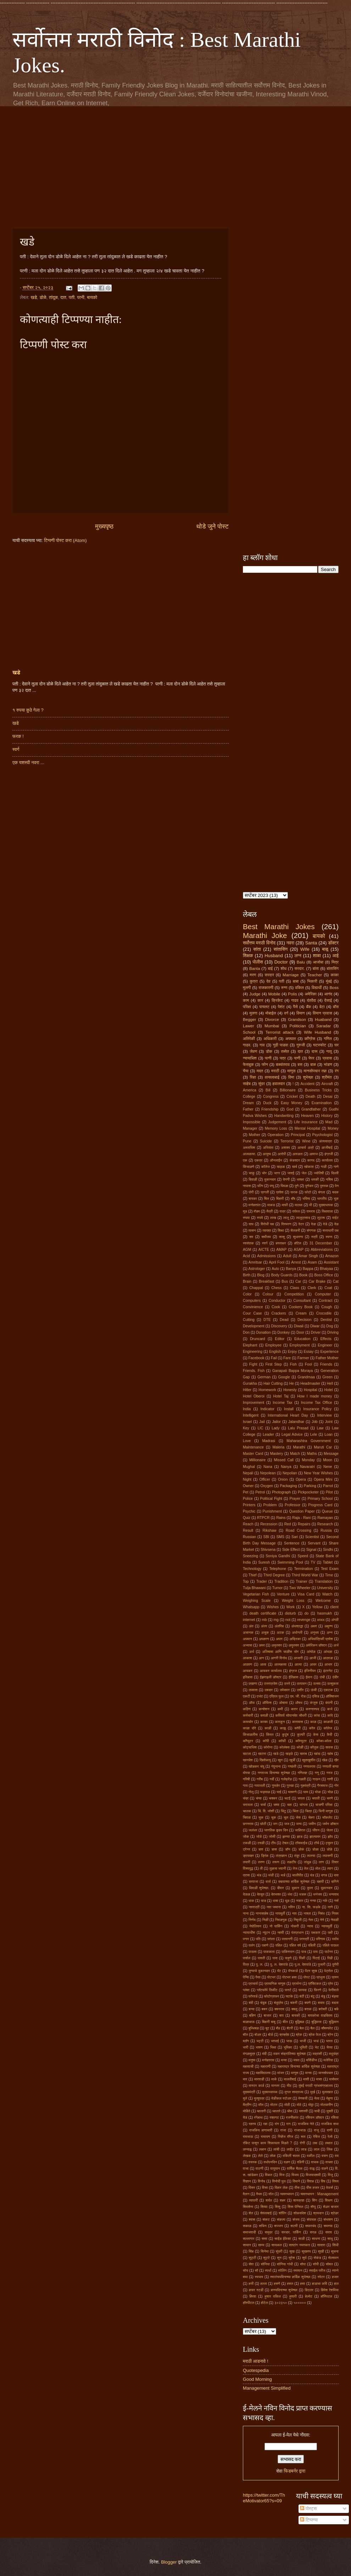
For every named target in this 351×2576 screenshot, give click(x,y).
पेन (337, 1186)
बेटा (322, 1007)
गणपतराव (309, 1766)
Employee (273, 1345)
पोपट (306, 1977)
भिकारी (312, 981)
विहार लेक (281, 2188)
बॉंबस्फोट (327, 2028)
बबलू (294, 2009)
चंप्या (259, 1798)
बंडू (323, 1996)
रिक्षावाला (327, 1211)
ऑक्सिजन (332, 1696)
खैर (336, 1760)
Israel (247, 1422)
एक (245, 1160)
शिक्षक (248, 955)
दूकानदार (327, 1888)
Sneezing (250, 1556)
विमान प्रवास (322, 1013)
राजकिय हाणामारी (260, 2130)
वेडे (325, 1224)
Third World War (304, 1575)
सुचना (334, 2251)
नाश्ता (307, 1913)
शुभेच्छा (308, 1077)
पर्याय (335, 1939)
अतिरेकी (249, 1038)
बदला (335, 2003)
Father (248, 1109)
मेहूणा (329, 2098)
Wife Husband (317, 1032)
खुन (280, 1760)
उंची (322, 1677)
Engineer (325, 1345)
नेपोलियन (255, 1926)
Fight (253, 1364)
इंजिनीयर (310, 1671)
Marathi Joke (265, 935)
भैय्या (330, 2047)
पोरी (251, 1192)
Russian (249, 1537)
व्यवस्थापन (287, 2194)
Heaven (307, 1116)
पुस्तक (324, 1186)
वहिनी (300, 2162)
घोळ (330, 1792)
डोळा (315, 1849)
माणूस (295, 2073)
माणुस (291, 1071)
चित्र (308, 1811)
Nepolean (268, 1473)
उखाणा (253, 1683)
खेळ (325, 1760)
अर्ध (251, 1652)
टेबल (285, 1843)
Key (246, 1428)
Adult (287, 1256)
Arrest (296, 1262)
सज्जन (278, 2226)
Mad (329, 1122)
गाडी (324, 1167)
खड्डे (289, 1754)
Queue (327, 1511)
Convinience (253, 1307)
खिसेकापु (265, 1760)
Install (289, 1409)
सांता (257, 949)
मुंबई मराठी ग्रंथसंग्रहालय (316, 2086)
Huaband (323, 1019)
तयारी (246, 1862)
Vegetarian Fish (256, 1594)
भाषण (259, 2047)
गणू (317, 1773)
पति (258, 1939)
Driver (316, 1332)
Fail (274, 1358)
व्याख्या (266, 1230)
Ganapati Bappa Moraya (292, 1371)
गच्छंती (292, 1766)
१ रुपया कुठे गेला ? (28, 710)
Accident (307, 1084)
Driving (333, 1332)
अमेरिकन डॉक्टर (316, 1645)
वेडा (313, 1224)
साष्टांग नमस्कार (299, 2245)
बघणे (308, 2003)
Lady (275, 1428)
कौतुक (314, 1747)
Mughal (249, 1467)
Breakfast (266, 1281)
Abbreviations (322, 1250)
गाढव (295, 1000)
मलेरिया (328, 2060)
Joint (329, 1422)
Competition (294, 1294)
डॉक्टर (333, 942)
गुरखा (290, 1785)
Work (290, 1607)
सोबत (329, 2264)
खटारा (262, 1754)
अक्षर (314, 1626)
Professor (292, 1505)
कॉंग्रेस (310, 1038)
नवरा (290, 942)
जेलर (329, 1830)
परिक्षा (247, 1007)
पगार (246, 1939)
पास (274, 1958)
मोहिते (246, 2111)
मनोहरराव (268, 2060)
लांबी (276, 2149)
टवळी (260, 1843)
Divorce (272, 1019)
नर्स (336, 1901)
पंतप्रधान (297, 1932)
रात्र (282, 1211)
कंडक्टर (294, 1160)
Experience (329, 1352)
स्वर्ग (15, 749)
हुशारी (293, 2296)
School (249, 1032)
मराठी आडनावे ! (255, 2361)
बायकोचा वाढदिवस (320, 2015)
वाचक (315, 2162)
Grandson (297, 1019)
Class (294, 1288)
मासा (319, 2079)
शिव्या (264, 2207)
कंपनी (329, 1703)
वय (337, 2156)
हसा (302, 2284)
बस (299, 1064)
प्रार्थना (297, 1983)
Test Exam (330, 1569)
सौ (256, 2270)
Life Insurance (306, 1122)
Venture (283, 1594)
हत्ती (251, 2284)
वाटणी (259, 2168)
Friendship (269, 1109)
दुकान (295, 1888)
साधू (330, 2239)
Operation (275, 1135)
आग (261, 1658)
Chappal (256, 1288)
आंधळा (328, 1652)
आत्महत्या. (249, 1154)
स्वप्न (329, 1237)
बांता (316, 968)
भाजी (303, 2041)
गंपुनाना (276, 1766)
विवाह (310, 2181)
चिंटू (283, 1811)
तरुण (261, 1862)
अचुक (265, 1632)
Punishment (272, 1511)
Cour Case (252, 1313)
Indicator (267, 1409)
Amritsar (255, 1262)
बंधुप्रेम (278, 2003)
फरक (294, 1192)
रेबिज (316, 2137)
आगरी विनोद (279, 1658)
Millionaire (257, 1460)
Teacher (314, 975)
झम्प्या (286, 1836)
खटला (247, 1754)
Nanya (286, 1467)
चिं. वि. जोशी (266, 1811)
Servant (314, 1543)
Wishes (273, 1607)
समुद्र (269, 2232)
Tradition (281, 1581)
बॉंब (293, 1199)
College (249, 1096)
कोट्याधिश (250, 1747)
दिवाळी (253, 1179)
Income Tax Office (316, 1403)
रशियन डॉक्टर (315, 2117)
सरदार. (299, 968)
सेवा (251, 2264)
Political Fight (271, 1499)
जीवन (315, 1830)
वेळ (336, 1224)
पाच (303, 1952)
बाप (281, 2015)
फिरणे (317, 1990)
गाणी (330, 1779)
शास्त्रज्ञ (298, 2200)
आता (263, 1664)
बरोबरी (323, 2009)
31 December (321, 1243)
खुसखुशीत (309, 1760)
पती (71, 297)
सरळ (313, 2232)
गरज (330, 1773)
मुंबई (329, 981)
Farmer (303, 1358)
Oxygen (267, 1486)
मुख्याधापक (326, 1205)
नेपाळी (335, 1920)
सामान (247, 2245)
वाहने (325, 2168)
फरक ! (18, 736)
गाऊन (317, 1779)
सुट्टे (266, 2258)
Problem (270, 1505)
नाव (294, 1913)
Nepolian (290, 1473)
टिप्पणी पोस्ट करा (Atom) (65, 540)
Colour (268, 1294)
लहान (262, 2149)
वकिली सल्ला (291, 2156)
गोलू (251, 1792)
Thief (253, 1575)
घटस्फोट (319, 1045)
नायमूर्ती (280, 1913)
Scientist (312, 1537)
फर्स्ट (288, 1990)
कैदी (329, 1734)
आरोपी (282, 1154)
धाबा (275, 1901)
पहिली (312, 1945)
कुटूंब (285, 1734)
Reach (248, 1524)
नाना (246, 1913)
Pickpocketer (308, 1492)
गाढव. (247, 1045)
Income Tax (282, 1403)
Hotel (328, 1390)
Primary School (320, 1499)
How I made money (314, 1396)
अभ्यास (247, 1645)
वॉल (270, 2194)
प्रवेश (279, 1192)
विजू (330, 2175)
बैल (313, 2028)
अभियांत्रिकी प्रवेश (320, 1639)
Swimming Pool (290, 1562)
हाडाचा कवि (319, 2284)
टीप (273, 1843)
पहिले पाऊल (331, 1945)
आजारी (298, 1658)
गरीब (260, 1779)
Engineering (252, 1352)
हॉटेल (297, 1243)
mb (264, 1620)
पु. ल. (259, 1964)
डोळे (42, 297)
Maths (312, 1454)
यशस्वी (303, 2111)
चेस (298, 1817)
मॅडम (257, 1211)
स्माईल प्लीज (317, 2270)
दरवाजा (253, 1881)
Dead (284, 1320)
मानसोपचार (325, 2073)
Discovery (279, 1326)
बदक (335, 1192)
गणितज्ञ (302, 1773)
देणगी (286, 1179)
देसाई (328, 1000)
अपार (279, 1639)
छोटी (263, 1824)
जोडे (259, 1836)
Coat (328, 1288)
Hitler (247, 1390)
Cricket (292, 1096)
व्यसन (252, 1230)
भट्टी (259, 2041)
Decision (304, 1320)
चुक (260, 1817)
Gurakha (250, 1383)
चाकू (252, 1173)
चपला (301, 1798)
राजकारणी (265, 987)
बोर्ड (270, 2034)
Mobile (274, 994)
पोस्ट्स (308, 2508)
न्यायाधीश (249, 1932)
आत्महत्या (280, 1664)
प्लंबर (246, 1990)
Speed (302, 1556)
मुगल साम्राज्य (293, 2092)
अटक (280, 1632)
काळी (267, 1728)
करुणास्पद (312, 1709)
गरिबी (246, 1779)
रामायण (265, 2137)
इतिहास (247, 1677)
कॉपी (266, 1741)
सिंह (251, 2251)
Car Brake (316, 1281)
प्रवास (327, 1058)
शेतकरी (295, 1230)
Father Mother (327, 1358)
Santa (311, 942)
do (306, 1613)
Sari (294, 1537)
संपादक (311, 2219)
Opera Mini (323, 1479)
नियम (335, 1913)
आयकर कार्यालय (271, 1671)
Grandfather (311, 1109)
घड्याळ (265, 1792)
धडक (302, 1894)
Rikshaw (269, 1530)
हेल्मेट (308, 2296)
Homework (267, 1390)
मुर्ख (312, 2092)
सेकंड (317, 2258)
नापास (247, 1186)
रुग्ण (284, 987)
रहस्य (252, 2124)
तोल (318, 1868)
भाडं (316, 2041)
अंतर (264, 1626)
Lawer (248, 1026)
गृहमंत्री (305, 1785)
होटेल (264, 2303)
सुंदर (261, 1083)
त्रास (246, 1875)
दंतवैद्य (311, 1000)
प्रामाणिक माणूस (274, 1983)
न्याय (310, 1926)
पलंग (252, 1945)
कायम (264, 1722)
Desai (327, 1096)
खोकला (309, 1167)
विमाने (296, 2181)
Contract (326, 1301)
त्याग (330, 1868)
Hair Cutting (273, 1383)
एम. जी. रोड (298, 1696)
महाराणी (266, 2066)
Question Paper (301, 1511)
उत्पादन (302, 1683)
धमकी (315, 1179)
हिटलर (309, 2290)
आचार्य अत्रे (305, 1147)
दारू (315, 1051)
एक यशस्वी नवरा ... (28, 762)
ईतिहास (293, 1677)
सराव (328, 2232)
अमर (262, 1645)
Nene (327, 1467)
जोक (246, 1836)
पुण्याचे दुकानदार (259, 1971)
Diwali (298, 1326)
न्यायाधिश (250, 1058)
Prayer (295, 1499)
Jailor (276, 1422)
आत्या (298, 1664)
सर (251, 1237)
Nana (267, 1467)
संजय (296, 2219)
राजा (283, 2130)
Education (302, 1339)
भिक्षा (273, 2047)
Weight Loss (293, 1601)
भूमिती (303, 2047)
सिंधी (335, 2245)
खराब (303, 1754)
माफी (285, 1205)
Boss (334, 987)
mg (276, 1620)
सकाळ (247, 2226)
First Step (273, 1364)
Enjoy (292, 1352)
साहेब (247, 1083)
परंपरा (271, 1939)
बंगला (321, 1192)
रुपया (246, 1218)
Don (246, 1332)
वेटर (301, 1224)
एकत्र (258, 1160)
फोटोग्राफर (271, 1996)
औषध (298, 1703)
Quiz (246, 1518)
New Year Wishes (318, 1473)
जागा (277, 1173)
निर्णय (252, 1920)
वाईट (335, 1218)
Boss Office (323, 1275)
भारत (329, 2041)
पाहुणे (288, 1958)
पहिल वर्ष (295, 1945)
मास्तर (275, 2086)
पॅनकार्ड (293, 1971)
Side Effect (291, 1550)
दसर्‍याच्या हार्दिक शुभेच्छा (293, 1881)
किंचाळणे (248, 1167)
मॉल (260, 2105)
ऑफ (252, 1703)
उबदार (268, 1690)
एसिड (315, 1696)
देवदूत (260, 1894)
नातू (329, 1051)
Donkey (283, 1332)
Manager (250, 1128)
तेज (294, 1868)
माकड (271, 1205)
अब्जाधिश (249, 1147)
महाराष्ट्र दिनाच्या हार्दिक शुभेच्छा (299, 2066)
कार (260, 1000)
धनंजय (317, 1894)
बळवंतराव (283, 1064)
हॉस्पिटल (326, 2296)
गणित (328, 1038)
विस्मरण (286, 1224)
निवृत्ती (298, 1920)
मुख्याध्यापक (269, 2092)
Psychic (249, 1511)
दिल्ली (335, 1173)
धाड (263, 1901)
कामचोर (248, 1722)
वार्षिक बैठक (294, 2168)
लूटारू (321, 1218)
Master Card (253, 1454)
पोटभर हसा (289, 1977)
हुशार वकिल (272, 2296)
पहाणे (265, 1945)
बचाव (321, 2003)
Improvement (253, 1403)
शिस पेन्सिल (295, 2207)
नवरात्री (254, 1907)
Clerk (311, 1288)
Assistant (331, 1262)
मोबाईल (271, 1013)
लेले (260, 2156)
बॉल (245, 2034)
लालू (286, 1218)
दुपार (310, 1888)
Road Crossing (298, 1530)
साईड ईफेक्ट (282, 2239)
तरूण (275, 1862)
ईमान (309, 1677)
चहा (289, 1805)
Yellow (317, 1607)
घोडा (318, 1792)
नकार (299, 1901)
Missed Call (284, 1460)
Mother (254, 1135)
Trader (261, 1581)
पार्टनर (328, 1952)
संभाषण (328, 2219)
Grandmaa (306, 1377)
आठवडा (328, 1658)
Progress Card (320, 1505)
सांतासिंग (280, 949)
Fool (308, 1364)
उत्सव (317, 1683)
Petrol (260, 1492)
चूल (286, 1817)
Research (325, 1524)
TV (313, 1562)
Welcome (323, 1601)
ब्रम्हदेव (284, 2034)
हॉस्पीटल (248, 2303)
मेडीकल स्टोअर (281, 2098)
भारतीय (322, 1199)
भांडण (328, 1064)
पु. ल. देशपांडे (279, 1964)
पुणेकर (309, 1186)
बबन (264, 2009)
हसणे (277, 2284)
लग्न (297, 955)
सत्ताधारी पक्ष (330, 1230)
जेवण (253, 1051)
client (334, 1607)
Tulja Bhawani (254, 1588)
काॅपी (297, 1728)
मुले (245, 2098)
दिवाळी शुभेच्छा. (259, 1888)
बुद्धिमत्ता (316, 2022)
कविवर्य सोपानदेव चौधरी (291, 1715)
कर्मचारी (248, 1715)
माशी (306, 2079)
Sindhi (328, 1550)
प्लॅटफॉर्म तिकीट (267, 1990)
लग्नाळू (247, 2149)
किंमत (269, 1734)
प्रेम (330, 1983)
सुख (292, 2251)
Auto (275, 1269)
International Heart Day (288, 1415)
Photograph (281, 1492)
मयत (297, 2060)
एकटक (328, 1690)
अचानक (248, 1632)
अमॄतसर (294, 1645)
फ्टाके (289, 1996)
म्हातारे (276, 2111)
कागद (310, 1160)
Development (253, 1326)
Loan (328, 1434)
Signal (311, 1550)
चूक (273, 1817)
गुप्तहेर (276, 1785)
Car (298, 1281)
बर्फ (336, 2009)
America (249, 1090)
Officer (264, 1479)
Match (295, 1454)
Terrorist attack (280, 1032)
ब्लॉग (246, 2041)
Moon (327, 1460)
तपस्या (311, 1856)
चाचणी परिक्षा (324, 1805)
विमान (300, 1013)
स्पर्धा (268, 2270)
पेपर (311, 1058)
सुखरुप (306, 2251)
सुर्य (304, 2258)
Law (320, 1428)
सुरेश (292, 2258)
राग (288, 2124)
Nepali (248, 1473)
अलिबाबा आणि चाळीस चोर (280, 1652)
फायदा (303, 1990)
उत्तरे (287, 1683)
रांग (277, 2124)
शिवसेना (248, 2207)
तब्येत (285, 1051)
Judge (255, 994)
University (325, 1588)
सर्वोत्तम (266, 1237)
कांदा (317, 1715)
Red (287, 1524)
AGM (247, 1250)
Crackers (279, 1313)
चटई (287, 1798)
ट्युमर (329, 1843)
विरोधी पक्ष (267, 1224)
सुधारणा (298, 1237)
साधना (316, 2239)
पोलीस (258, 962)
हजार (335, 2277)
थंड (259, 1875)
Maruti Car (323, 1447)
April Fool (276, 1262)
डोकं (301, 1849)
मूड (245, 1211)
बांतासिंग (333, 968)
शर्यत (269, 2200)
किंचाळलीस (250, 1734)
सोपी (315, 2264)
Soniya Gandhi (278, 1556)
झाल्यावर (315, 1836)
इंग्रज (293, 1671)
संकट (265, 2219)
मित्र (335, 962)
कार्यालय (327, 1160)
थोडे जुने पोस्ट (212, 526)
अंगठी (335, 1620)
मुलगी (247, 987)
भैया (246, 1071)
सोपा (303, 2264)
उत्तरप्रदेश (271, 1683)
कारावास (297, 1722)
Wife (305, 949)
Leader (268, 1434)
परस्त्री (304, 1939)
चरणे (330, 1798)
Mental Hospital (307, 1128)
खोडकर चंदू (256, 1766)
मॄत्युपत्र (259, 2098)
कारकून (280, 1722)
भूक (336, 1199)
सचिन (262, 2226)
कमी (280, 1709)
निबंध (321, 1913)
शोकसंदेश (300, 2213)
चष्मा (276, 1805)
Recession (268, 1524)
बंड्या (335, 1996)
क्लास (329, 1747)
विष (323, 2181)
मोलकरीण (327, 2105)
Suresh (264, 1562)
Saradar (323, 1026)
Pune (247, 1141)
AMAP (281, 1250)
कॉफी (282, 1741)
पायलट (264, 1007)
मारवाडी (259, 2079)
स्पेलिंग (282, 2270)
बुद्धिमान (334, 2022)
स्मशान (297, 2270)
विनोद (261, 2181)
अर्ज (336, 1645)
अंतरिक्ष (279, 1626)
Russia (326, 1530)
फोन (265, 1064)
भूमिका (288, 2047)
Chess (276, 1288)
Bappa (308, 1269)
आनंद (328, 994)
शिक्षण (329, 2200)
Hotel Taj (281, 1396)
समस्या (328, 2226)
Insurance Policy (317, 1409)
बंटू (312, 1996)
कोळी (299, 1747)
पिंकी (302, 1958)
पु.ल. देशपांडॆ (303, 1964)
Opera (301, 1479)
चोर (264, 1173)
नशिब (329, 1179)
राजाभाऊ (300, 2130)
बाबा (296, 981)
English (275, 1352)
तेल (306, 1868)
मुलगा (253, 1013)
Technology (252, 1569)
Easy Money (291, 1103)
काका (335, 975)
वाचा (246, 2168)
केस (315, 1734)
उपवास (253, 1690)
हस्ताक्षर (281, 1243)
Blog (260, 1275)
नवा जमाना (274, 1907)
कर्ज (329, 1709)
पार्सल (246, 1958)
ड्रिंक (265, 1856)
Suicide (266, 1141)
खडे (33, 297)
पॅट (279, 1971)
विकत (268, 2175)
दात (63, 297)
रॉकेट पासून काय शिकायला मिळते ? (267, 2143)
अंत (251, 1626)
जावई (290, 1173)
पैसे (295, 1007)
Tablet (328, 1562)
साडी (301, 2239)
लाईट (290, 2149)
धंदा (290, 1894)
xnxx (320, 1620)
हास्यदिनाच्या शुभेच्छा (284, 2290)
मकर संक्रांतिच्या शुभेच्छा (289, 2054)
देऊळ (246, 1894)
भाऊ (289, 2041)
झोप (330, 1836)
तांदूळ (53, 297)
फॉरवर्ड (253, 1996)
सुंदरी (278, 2251)
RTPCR (263, 1518)
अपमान (247, 1639)
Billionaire (288, 1090)
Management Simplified (267, 2388)
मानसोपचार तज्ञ (315, 1071)
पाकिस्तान (288, 1952)
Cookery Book (301, 1307)
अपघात (290, 1038)
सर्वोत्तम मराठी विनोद (259, 942)
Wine (306, 1141)
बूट (267, 2028)
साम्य (261, 2245)
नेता (310, 1920)
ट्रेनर (246, 1849)
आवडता (297, 1154)
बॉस (336, 1007)
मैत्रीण (247, 2105)
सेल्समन (333, 2258)
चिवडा (247, 1817)
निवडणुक (281, 1920)
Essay (308, 1352)
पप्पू (272, 1186)
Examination (322, 1103)
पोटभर (271, 1977)
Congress (271, 1096)
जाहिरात (300, 1830)
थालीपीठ (297, 1875)
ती (261, 1868)
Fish (293, 1364)
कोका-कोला (324, 1741)
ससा (264, 2239)
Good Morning (257, 2379)
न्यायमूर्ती (326, 1926)
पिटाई (316, 1958)
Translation (324, 1581)
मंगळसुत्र (249, 2054)
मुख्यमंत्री (249, 2092)
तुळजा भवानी (277, 1868)
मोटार (273, 2105)
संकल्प (281, 2219)
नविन (291, 1907)
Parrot (328, 1486)
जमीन (312, 1824)
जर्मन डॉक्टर (330, 1824)
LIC (260, 1428)
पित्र (246, 1964)
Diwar (314, 1326)
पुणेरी (335, 1964)
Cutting (249, 1320)
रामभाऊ (248, 2137)
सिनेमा (265, 2251)
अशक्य (285, 1147)
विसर (252, 2188)
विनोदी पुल (278, 2181)
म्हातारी (261, 2111)
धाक (251, 1901)
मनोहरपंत (255, 1205)
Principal (298, 1135)
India (247, 1409)
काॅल (312, 1728)
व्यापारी (253, 2200)
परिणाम (320, 1939)
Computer (323, 1294)
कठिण (247, 1709)
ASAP (298, 1250)
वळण (287, 2162)
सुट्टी (252, 2258)
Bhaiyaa (326, 1269)
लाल (316, 2149)
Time (329, 1575)
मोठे (299, 2105)
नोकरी (295, 1926)
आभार (328, 1664)
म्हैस (289, 2111)
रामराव (310, 1211)
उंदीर (335, 1677)
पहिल (278, 1945)
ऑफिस (267, 1703)
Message (331, 1454)
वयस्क (253, 2162)
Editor (279, 1339)
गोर (336, 1785)
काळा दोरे (249, 1728)
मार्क (274, 2079)
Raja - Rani (301, 1518)
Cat (336, 1281)
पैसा (258, 1977)
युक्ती (329, 2111)
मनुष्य (252, 2060)
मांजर (280, 2073)
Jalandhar (296, 1422)
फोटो (308, 1192)
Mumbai (271, 1026)
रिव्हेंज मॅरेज (285, 2137)
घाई (279, 1792)
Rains (280, 1518)
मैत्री (269, 1211)
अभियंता (268, 1147)
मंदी (264, 2054)
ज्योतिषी (319, 1173)
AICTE (263, 1250)
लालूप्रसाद (303, 1218)
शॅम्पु (313, 2207)
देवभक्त (276, 1894)
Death (310, 1096)
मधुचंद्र (334, 2054)
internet (249, 1620)
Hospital (310, 1390)
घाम (305, 1792)
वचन (325, 2156)
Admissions (266, 1256)
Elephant (250, 1345)
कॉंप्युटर (248, 1741)
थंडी (271, 1875)
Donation (263, 1332)
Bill (268, 1090)
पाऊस (252, 1952)
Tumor (277, 1588)
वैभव (259, 2194)
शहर (282, 2200)
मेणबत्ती (302, 2098)
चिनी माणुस (326, 1811)
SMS (280, 1537)
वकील (310, 2156)
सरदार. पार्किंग (291, 2232)
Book (303, 1275)
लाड (303, 2149)
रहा (265, 2124)
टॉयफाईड (301, 1843)
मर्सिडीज (311, 2060)
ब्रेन (330, 2034)
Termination (303, 1569)
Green (327, 1377)
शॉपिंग (282, 2213)
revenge (303, 1620)
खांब (330, 1754)
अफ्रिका (295, 1639)
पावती (261, 1958)
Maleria (278, 1447)
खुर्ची (292, 1760)
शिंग (314, 2200)
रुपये (260, 1218)
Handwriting (284, 1116)
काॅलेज (328, 1728)
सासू (282, 1237)
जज (286, 1824)
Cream (301, 1313)
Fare (287, 1358)
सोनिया (265, 2264)
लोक (273, 2156)
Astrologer (257, 1269)
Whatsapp (251, 1607)
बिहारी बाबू (268, 2022)
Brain (247, 1281)
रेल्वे (330, 2137)
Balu (301, 962)
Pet (245, 1492)
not (287, 1620)
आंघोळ (311, 1652)
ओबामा (283, 1703)
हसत (290, 2284)
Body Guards (281, 1275)
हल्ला (263, 2284)
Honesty (290, 1390)
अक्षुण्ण (328, 1626)
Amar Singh (308, 1256)
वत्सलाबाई (272, 1077)
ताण (321, 1862)
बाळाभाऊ (249, 2022)
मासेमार (334, 2079)
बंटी (302, 1996)
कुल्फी (301, 1734)
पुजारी (321, 1964)
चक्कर (273, 1798)
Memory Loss (276, 1128)
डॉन (287, 1849)
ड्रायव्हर (248, 1856)
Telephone (277, 1569)
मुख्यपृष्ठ (104, 526)
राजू (316, 2130)
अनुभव (314, 1632)
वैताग (246, 2194)
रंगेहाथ (258, 2117)
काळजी (328, 1722)
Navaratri (307, 1467)
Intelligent (250, 1415)
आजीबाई (327, 1147)
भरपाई (275, 2041)
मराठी (275, 1071)
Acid (246, 1256)
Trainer (301, 1581)
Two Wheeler (300, 1588)
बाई (270, 968)
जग (275, 1824)
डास (274, 1849)
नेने (322, 1920)
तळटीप (291, 1862)
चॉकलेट (327, 1817)
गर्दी (271, 1779)
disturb (290, 1613)
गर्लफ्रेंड (286, 1779)
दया (336, 1875)
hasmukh (324, 1613)
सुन (279, 2258)
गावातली (259, 1785)
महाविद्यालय (263, 2073)
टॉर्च (316, 1843)
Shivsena (268, 1550)
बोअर (258, 2034)
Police (248, 1499)
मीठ (289, 2086)
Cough (326, 1307)
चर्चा (263, 1805)
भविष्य (306, 1199)
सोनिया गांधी (285, 2264)
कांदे (330, 1715)
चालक (247, 1811)
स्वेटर (320, 2277)
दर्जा (268, 1881)
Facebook (256, 1358)
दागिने (335, 1881)
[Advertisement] (168, 166)
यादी (317, 2111)
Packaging (288, 1486)
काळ (313, 1722)
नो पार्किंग (275, 1926)
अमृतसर (276, 1645)
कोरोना (268, 1747)
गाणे (336, 1167)
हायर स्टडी (256, 2290)
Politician (297, 1026)
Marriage (291, 975)
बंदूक (263, 2003)
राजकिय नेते (306, 2124)
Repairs (304, 1524)
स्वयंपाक (248, 1243)
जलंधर (253, 1830)
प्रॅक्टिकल (314, 1983)
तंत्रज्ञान (281, 1856)
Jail (261, 1422)
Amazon (332, 1256)
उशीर (300, 1690)
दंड (312, 1875)
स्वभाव (259, 2277)
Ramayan (325, 1518)
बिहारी (280, 1199)
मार (245, 2079)
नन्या (313, 1901)
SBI (266, 1537)
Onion (283, 1479)
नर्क (325, 1901)
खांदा (317, 1754)
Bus (285, 1281)
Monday (308, 1460)
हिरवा (252, 2296)
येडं (245, 2117)
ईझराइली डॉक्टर (271, 1677)
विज (282, 2175)
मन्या (284, 2060)
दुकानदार (270, 1179)
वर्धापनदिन (270, 2162)
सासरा (321, 2245)
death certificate (262, 1613)
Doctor (281, 962)
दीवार (280, 1888)
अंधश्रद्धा (297, 1626)
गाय (245, 1785)
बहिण (252, 2015)
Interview (324, 1415)
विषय (335, 2181)
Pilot (329, 1492)
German (264, 1377)
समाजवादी (249, 2232)
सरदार (269, 975)
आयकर (247, 1671)
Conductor (277, 1301)
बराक (308, 2009)
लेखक (247, 2156)
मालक (298, 1205)
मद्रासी (317, 2054)
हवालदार (279, 1083)
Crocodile (324, 1313)
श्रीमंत (327, 1077)
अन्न (330, 1632)
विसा (265, 2188)
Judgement (277, 1122)
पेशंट (281, 1007)
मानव (308, 2073)
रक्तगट (274, 2117)
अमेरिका (310, 994)
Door (300, 1332)
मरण (253, 975)
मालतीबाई (290, 2079)
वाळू (312, 2168)
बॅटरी (289, 2028)
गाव (262, 1045)
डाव (260, 1849)
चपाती (316, 1798)
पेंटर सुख (311, 1971)
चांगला (304, 1805)
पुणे (297, 1186)
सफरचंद (310, 2226)
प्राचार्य (253, 1983)
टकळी (247, 1843)
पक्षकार (315, 1932)
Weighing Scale (257, 1601)
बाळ (313, 1064)
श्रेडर (335, 2213)
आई (336, 955)
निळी (265, 1920)
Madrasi (268, 1441)
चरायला (248, 1805)
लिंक (330, 2149)
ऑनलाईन (276, 1160)
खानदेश (248, 1760)
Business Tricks (318, 1090)
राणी (329, 2130)
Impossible (251, 1122)
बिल (266, 1199)
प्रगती (265, 1192)
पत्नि (260, 1186)
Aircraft (327, 1084)
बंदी (251, 2003)
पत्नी (80, 297)
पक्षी (330, 1932)
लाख (273, 1218)
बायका (253, 1199)
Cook (276, 1307)
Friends (326, 1364)
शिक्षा (281, 1230)
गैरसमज (322, 1785)
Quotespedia (256, 2370)
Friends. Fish (253, 1371)
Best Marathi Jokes (279, 926)
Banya (291, 1269)
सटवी (293, 2226)
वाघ (251, 1224)
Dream (248, 1103)
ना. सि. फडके (311, 1907)
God (289, 1109)
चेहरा (311, 1817)
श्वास (252, 2219)
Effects (326, 1339)
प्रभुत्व (321, 1977)
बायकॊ (296, 2015)
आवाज (313, 1154)
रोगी (302, 2143)
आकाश (247, 1658)
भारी (245, 2047)
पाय (315, 1952)
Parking (310, 1486)
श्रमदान (318, 2213)
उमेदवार (285, 1690)
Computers (252, 1301)
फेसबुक (248, 1064)
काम (246, 1000)
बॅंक (308, 1007)
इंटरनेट (328, 1671)
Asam (312, 1262)
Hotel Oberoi (253, 1396)
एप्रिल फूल (276, 1696)
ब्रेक (299, 2034)
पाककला (269, 1952)
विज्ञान (247, 2181)
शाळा (317, 955)
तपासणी (328, 1856)
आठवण (247, 1664)
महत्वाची (248, 2066)
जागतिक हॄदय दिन (276, 1830)
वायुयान (275, 2168)
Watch (327, 1594)
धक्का (300, 1179)
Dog (329, 1326)
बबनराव (279, 2009)
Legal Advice (292, 1434)
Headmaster (310, 1383)
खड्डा (281, 1167)
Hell (330, 1383)
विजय (295, 2175)
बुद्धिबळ (299, 2022)
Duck (267, 1103)
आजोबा (318, 962)
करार (294, 1709)
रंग (337, 1071)
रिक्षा (253, 1077)
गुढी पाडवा (280, 1045)
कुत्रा (254, 981)
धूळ (287, 1901)
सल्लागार (248, 2239)
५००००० (300, 2303)
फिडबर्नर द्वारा (294, 2471)
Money (333, 1128)
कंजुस (314, 1703)
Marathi (299, 1447)
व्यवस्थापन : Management (319, 2194)
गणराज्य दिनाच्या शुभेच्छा (274, 1773)
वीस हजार (312, 2188)
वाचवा (329, 2162)
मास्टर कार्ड (256, 2086)
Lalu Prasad (298, 1428)
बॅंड (278, 2028)
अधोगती (297, 1632)
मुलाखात (327, 2092)
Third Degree (274, 1575)
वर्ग (286, 1013)
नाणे (330, 1907)
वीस (297, 2188)
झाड (299, 1836)
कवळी (264, 1715)
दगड (324, 1875)
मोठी (287, 2105)
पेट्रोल (328, 1971)
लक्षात (329, 2143)
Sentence (292, 1543)
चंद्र (246, 1798)
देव (268, 981)
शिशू (277, 2207)
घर (336, 1045)
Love (247, 1441)
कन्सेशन (263, 1709)
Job (315, 1422)
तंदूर (297, 1856)
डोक (269, 1051)
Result (248, 1530)
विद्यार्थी (317, 987)
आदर (313, 1664)
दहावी (320, 1881)
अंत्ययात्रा (325, 1141)
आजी (313, 1658)
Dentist (326, 1320)
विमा (291, 1077)
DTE (267, 1320)
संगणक (311, 1230)
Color (247, 1294)
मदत (260, 1071)
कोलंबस (284, 1747)
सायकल (276, 2245)
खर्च (294, 1167)
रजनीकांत (292, 2117)
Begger (249, 1019)
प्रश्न (335, 1977)
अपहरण (264, 1639)
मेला (316, 2098)
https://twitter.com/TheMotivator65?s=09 (264, 2497)
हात (336, 2284)
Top (246, 1581)
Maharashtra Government (308, 1441)
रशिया (335, 2117)
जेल (303, 1173)
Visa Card (305, 1594)
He (291, 1383)
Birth (246, 1275)
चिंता (295, 1811)
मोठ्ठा (310, 2105)
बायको (92, 297)
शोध (283, 968)
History (327, 1116)
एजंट (260, 1696)
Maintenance (253, 1447)
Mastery (276, 1454)
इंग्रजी (328, 1154)
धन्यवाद (334, 1894)
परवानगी (287, 1939)
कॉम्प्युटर (301, 1741)
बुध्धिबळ (254, 2028)
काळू (283, 1728)
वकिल (299, 987)
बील (285, 2022)
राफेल (296, 1211)
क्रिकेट (277, 1000)
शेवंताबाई (266, 2213)
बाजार (267, 2015)
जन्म (299, 1824)
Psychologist (322, 1135)
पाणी (297, 1058)
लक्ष (315, 2143)
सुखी (321, 2251)
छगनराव (248, 1824)
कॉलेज (265, 1167)
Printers (249, 1505)
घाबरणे (292, 1792)
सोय (245, 2270)
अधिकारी (270, 1038)
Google (284, 1377)
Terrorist (287, 1141)
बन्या (251, 2009)
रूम (303, 2137)
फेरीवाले (333, 1990)
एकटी (246, 1696)
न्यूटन (266, 1932)
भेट (317, 2047)
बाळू (325, 949)
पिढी (330, 1958)
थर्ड (283, 1875)
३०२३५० (280, 2303)
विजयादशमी (313, 2175)
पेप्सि (246, 1977)
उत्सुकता (333, 1683)
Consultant (302, 1301)
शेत (251, 2213)
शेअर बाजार (331, 2207)
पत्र (283, 1058)
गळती (302, 1779)
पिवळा (284, 1186)
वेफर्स (329, 2188)
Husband (273, 955)
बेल (302, 2028)
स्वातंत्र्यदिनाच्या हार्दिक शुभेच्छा (290, 2277)
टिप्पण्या (309, 2520)
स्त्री (314, 1237)
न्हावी (281, 1932)
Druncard (257, 1339)
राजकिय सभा (330, 2124)
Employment (299, 1345)
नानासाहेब (262, 1913)
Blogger (169, 2562)
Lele (313, 1434)
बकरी (293, 2003)
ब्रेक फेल (315, 2034)
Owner (248, 1486)
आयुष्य (267, 1154)
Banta (254, 968)
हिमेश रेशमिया (330, 2290)
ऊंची (314, 1690)
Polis (292, 994)
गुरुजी (300, 1045)
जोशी (272, 1836)
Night (247, 1479)
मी (310, 1205)
